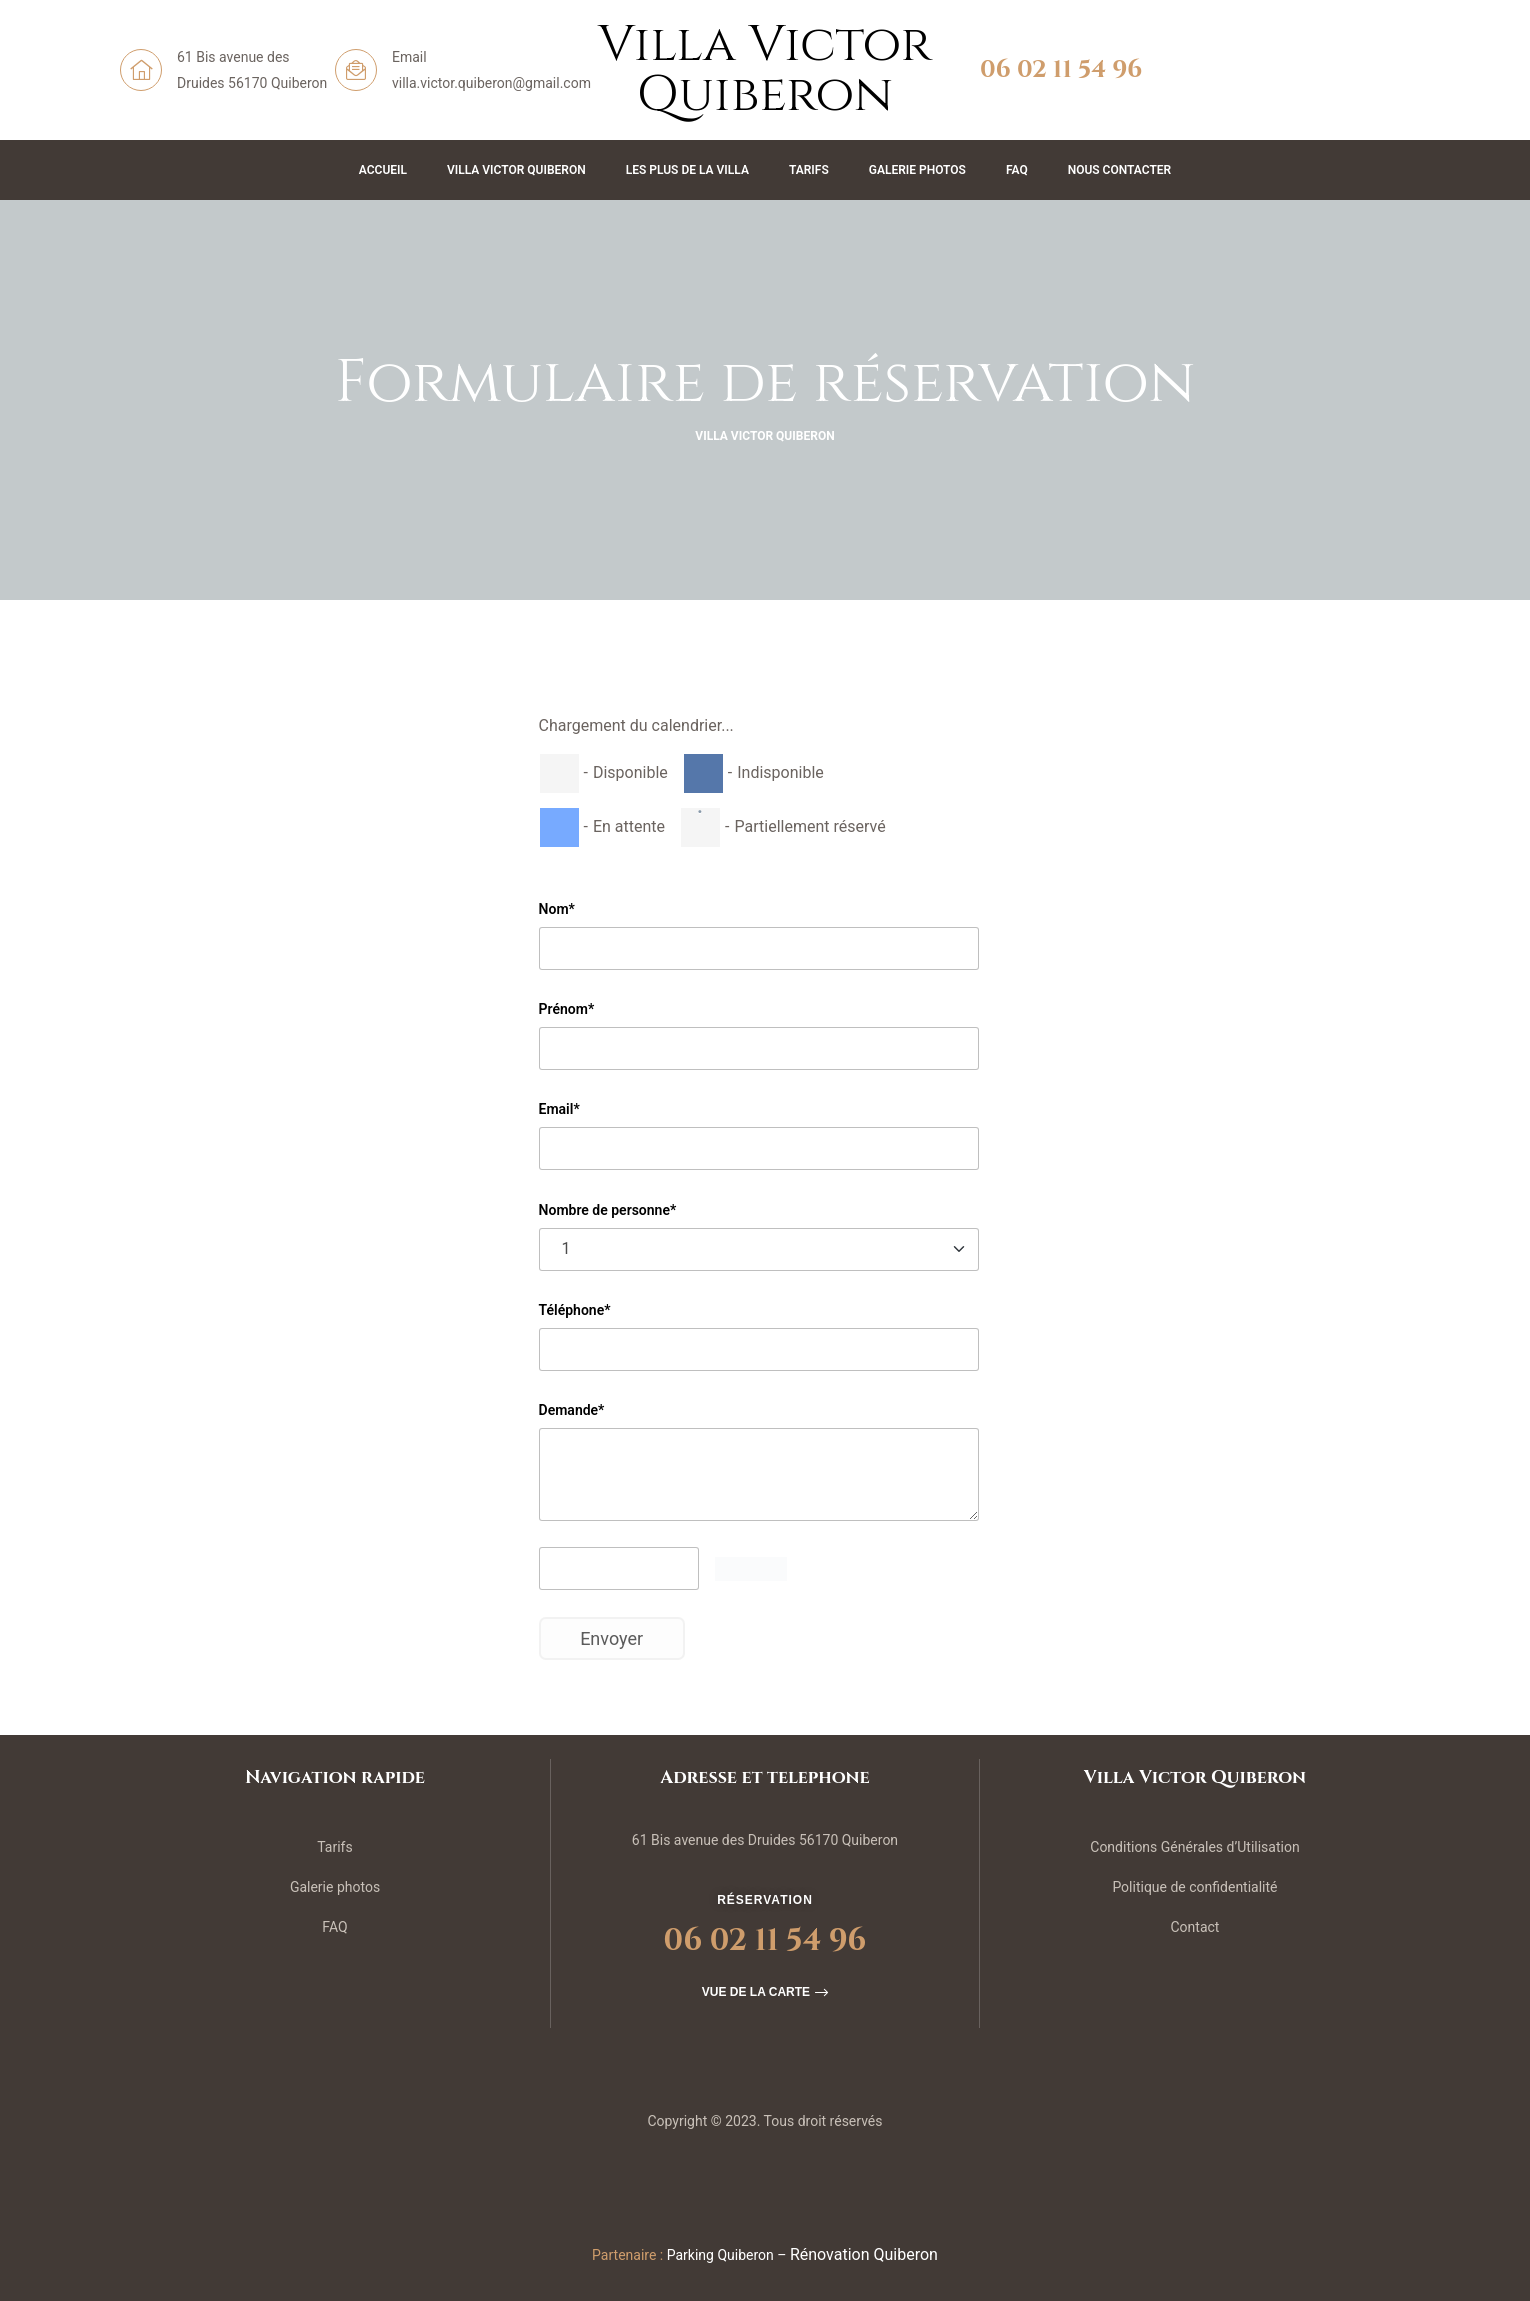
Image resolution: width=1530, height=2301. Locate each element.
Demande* (572, 1410)
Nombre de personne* (608, 1210)
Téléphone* (575, 1310)
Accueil (383, 170)
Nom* (557, 909)
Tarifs (809, 170)
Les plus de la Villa (687, 170)
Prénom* (567, 1009)
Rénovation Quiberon (864, 2254)
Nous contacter (1120, 170)
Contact (1194, 1927)
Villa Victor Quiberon (516, 170)
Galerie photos (335, 1887)
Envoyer (611, 1638)
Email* (559, 1109)
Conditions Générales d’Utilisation (1194, 1847)
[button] (765, 1992)
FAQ (1017, 170)
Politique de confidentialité (1194, 1887)
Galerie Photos (917, 170)
